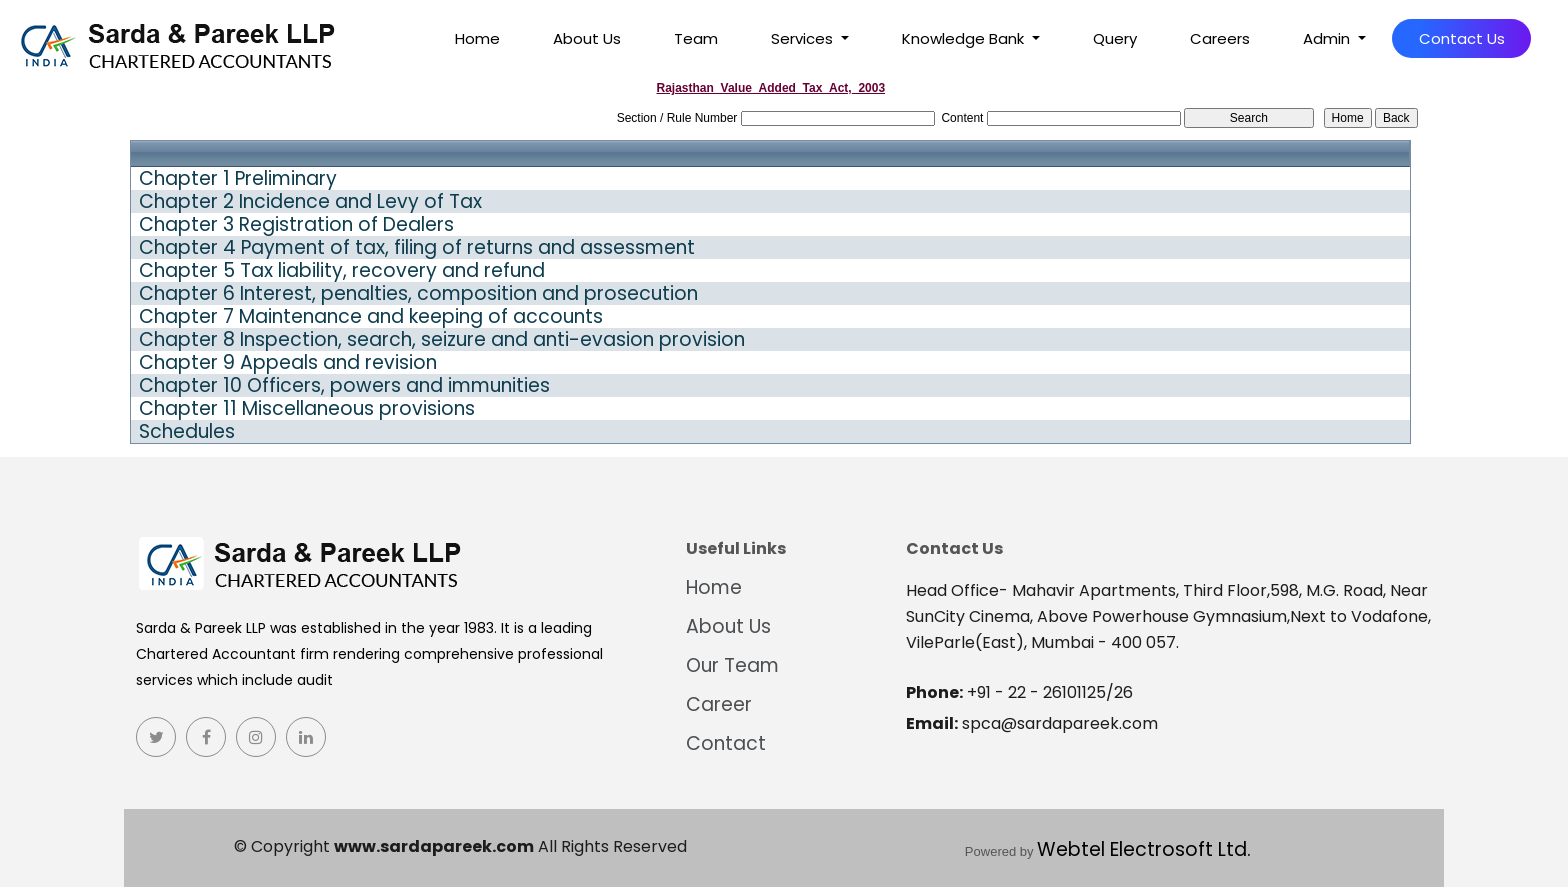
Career (719, 704)
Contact (726, 743)
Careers (1220, 38)
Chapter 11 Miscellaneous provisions (307, 409)
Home (477, 38)
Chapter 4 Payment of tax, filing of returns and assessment (417, 248)
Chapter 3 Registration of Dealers (296, 225)
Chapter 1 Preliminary (238, 179)
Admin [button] (1328, 38)
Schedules (187, 432)
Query (1115, 38)
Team (696, 38)
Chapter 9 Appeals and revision (288, 363)
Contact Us (1462, 38)
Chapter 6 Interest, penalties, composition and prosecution (418, 294)
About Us (587, 38)
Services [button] (804, 38)
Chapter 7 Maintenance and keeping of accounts (371, 317)
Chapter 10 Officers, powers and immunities (344, 386)
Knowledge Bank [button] (965, 38)
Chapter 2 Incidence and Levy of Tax (310, 202)
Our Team (732, 665)
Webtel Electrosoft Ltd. (1144, 849)
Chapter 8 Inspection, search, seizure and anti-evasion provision (442, 340)
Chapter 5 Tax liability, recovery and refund (342, 271)
